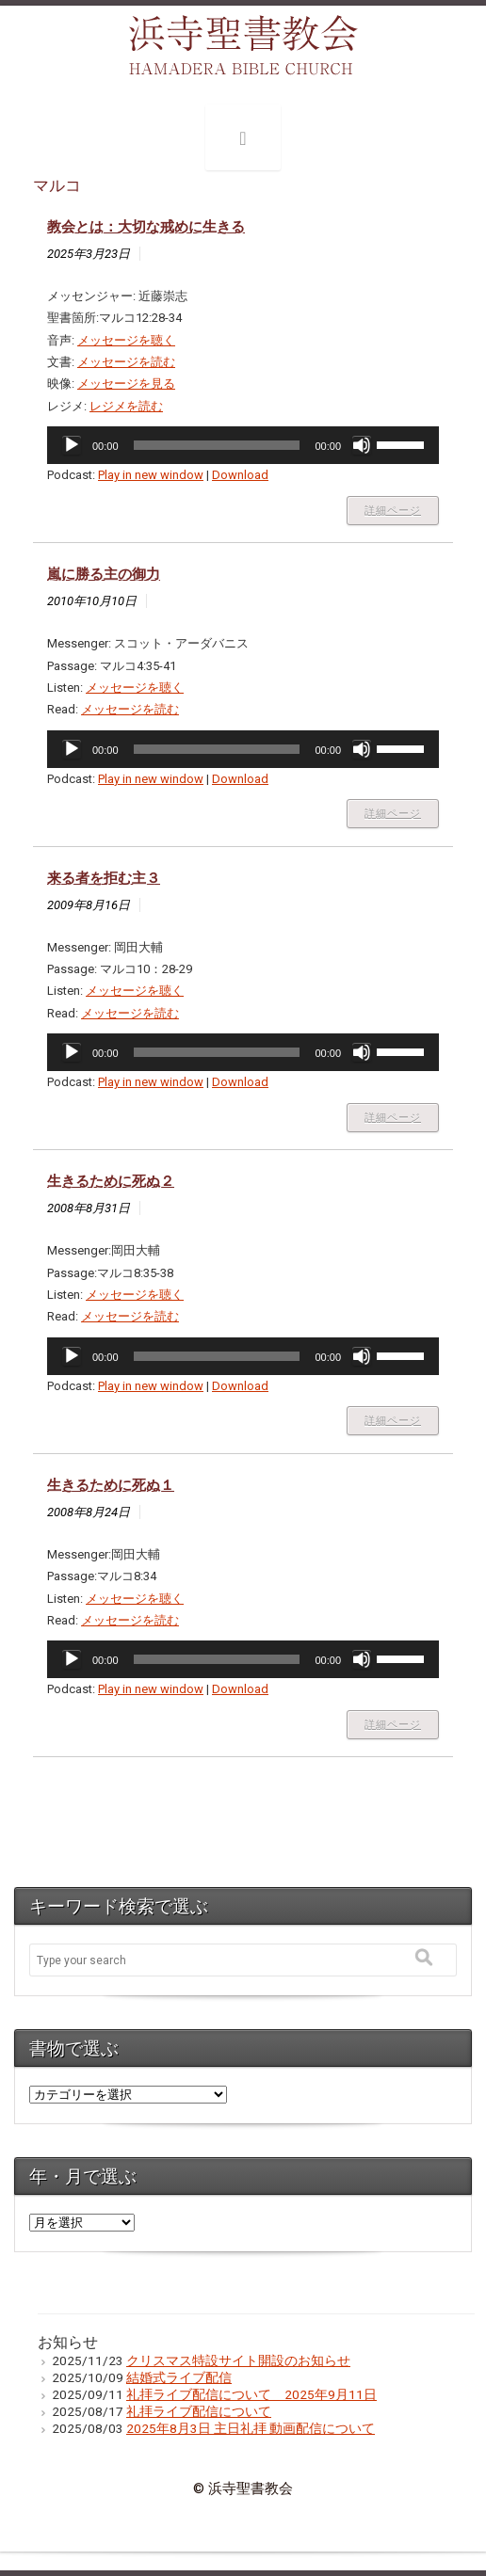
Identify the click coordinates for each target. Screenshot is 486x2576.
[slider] (217, 445)
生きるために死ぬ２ (110, 1181)
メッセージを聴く (126, 340)
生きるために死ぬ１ (110, 1485)
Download (240, 475)
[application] (243, 445)
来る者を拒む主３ (103, 878)
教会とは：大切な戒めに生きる (146, 226)
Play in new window (150, 475)
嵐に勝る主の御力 (103, 574)
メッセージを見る (126, 383)
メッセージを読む (126, 362)
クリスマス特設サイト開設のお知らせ (238, 2360)
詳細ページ (392, 510)
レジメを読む (126, 406)
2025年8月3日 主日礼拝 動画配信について (250, 2428)
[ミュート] (361, 445)
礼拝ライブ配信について (198, 2411)
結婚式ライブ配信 (179, 2377)
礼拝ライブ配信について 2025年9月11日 (251, 2394)
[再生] (71, 445)
